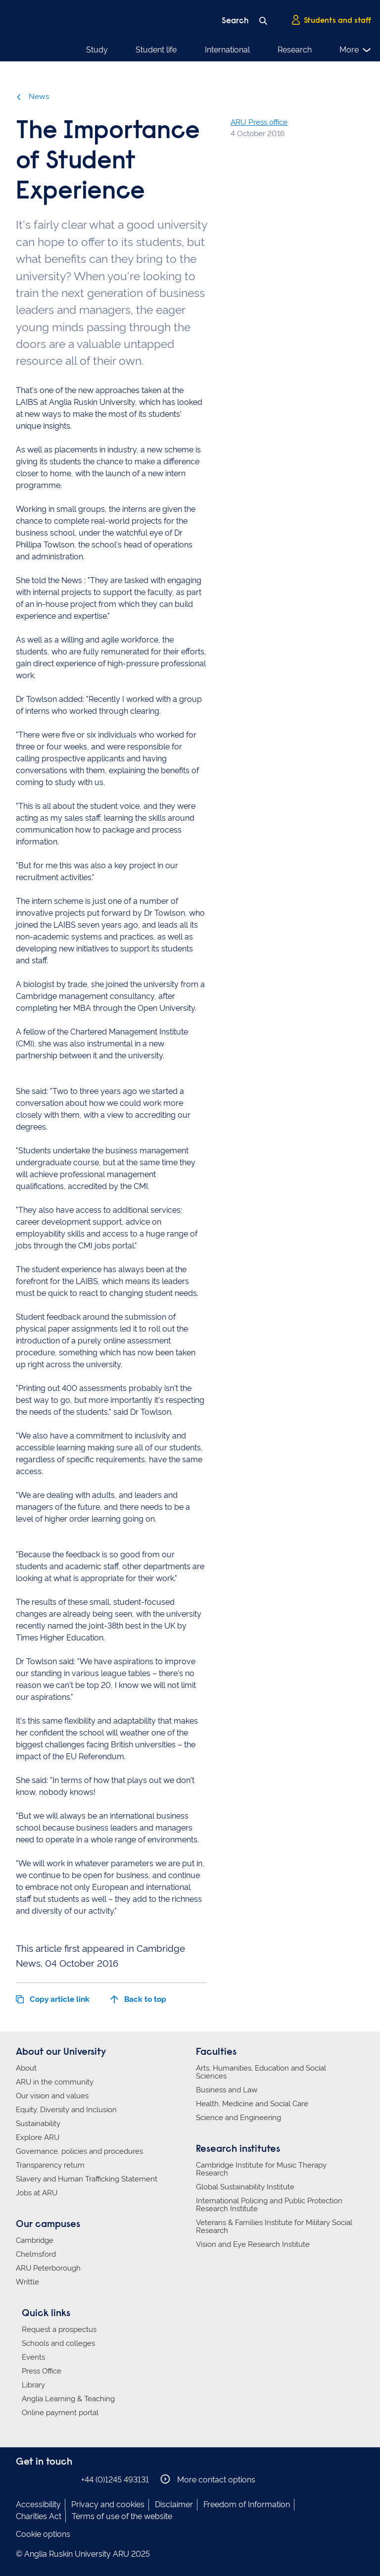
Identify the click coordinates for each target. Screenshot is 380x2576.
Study (97, 49)
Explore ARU (37, 2137)
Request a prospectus (59, 2329)
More (355, 50)
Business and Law (226, 2089)
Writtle (27, 2282)
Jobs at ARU (36, 2192)
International (227, 49)
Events (33, 2357)
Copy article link (53, 1999)
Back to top (138, 1999)
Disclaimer (174, 2504)
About (26, 2068)
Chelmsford (36, 2254)
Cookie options (43, 2534)
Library (33, 2384)
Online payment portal (60, 2412)
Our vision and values (52, 2095)
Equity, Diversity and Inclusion (66, 2109)
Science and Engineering (238, 2117)
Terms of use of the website (122, 2516)
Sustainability (38, 2123)
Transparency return (50, 2165)
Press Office (41, 2371)
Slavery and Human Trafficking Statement (86, 2179)
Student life (156, 49)
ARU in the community (55, 2082)
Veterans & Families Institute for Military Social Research (274, 2226)
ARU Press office (259, 122)
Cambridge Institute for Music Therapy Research (261, 2169)
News (32, 96)
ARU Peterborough (48, 2268)
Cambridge (34, 2240)
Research (295, 49)
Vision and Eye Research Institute (253, 2244)
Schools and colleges (58, 2343)
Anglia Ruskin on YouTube (66, 2479)
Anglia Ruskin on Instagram (37, 2479)
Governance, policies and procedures (79, 2151)
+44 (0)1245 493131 (115, 2479)
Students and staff (331, 20)
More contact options (207, 2479)
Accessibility (38, 2504)
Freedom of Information (246, 2504)
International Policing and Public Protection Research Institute (269, 2204)
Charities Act (38, 2516)
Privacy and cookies (107, 2504)
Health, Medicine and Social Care (252, 2103)
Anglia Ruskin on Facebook (22, 2479)
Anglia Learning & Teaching (68, 2398)
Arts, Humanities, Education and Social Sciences (261, 2072)
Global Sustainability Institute (245, 2186)
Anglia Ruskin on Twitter (52, 2479)
